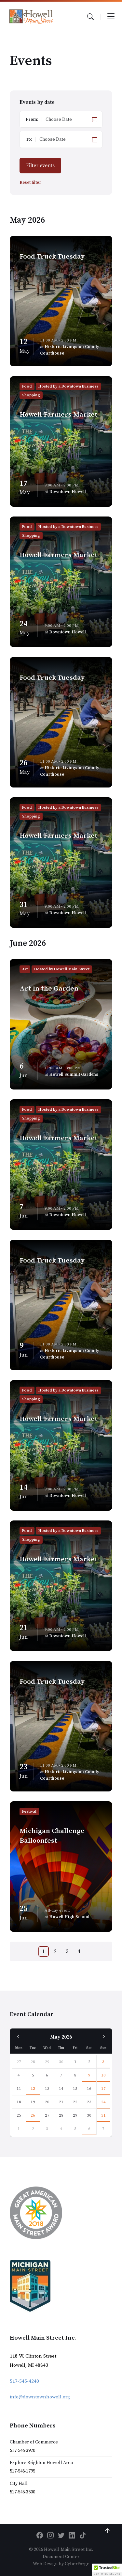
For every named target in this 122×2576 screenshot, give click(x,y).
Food (27, 386)
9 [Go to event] (89, 2075)
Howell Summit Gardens (73, 1074)
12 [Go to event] (33, 2088)
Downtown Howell (67, 491)
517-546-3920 (22, 2451)
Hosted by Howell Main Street (61, 969)
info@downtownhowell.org (40, 2397)
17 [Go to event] (103, 2088)
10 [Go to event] (103, 2075)
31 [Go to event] (103, 2115)
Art (25, 969)
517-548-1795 (22, 2471)
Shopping (31, 395)
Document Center (61, 2557)
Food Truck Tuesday (52, 256)
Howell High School (69, 1916)
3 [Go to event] (103, 2061)
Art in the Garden (49, 988)
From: (32, 119)
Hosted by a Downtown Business (68, 386)
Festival (29, 1811)
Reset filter (30, 182)
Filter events (40, 165)
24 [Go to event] (103, 2102)
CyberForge (77, 2564)
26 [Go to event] (33, 2115)
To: (29, 139)
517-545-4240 (24, 2381)
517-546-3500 (22, 2492)
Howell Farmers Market (59, 414)
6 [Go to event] (89, 2128)
